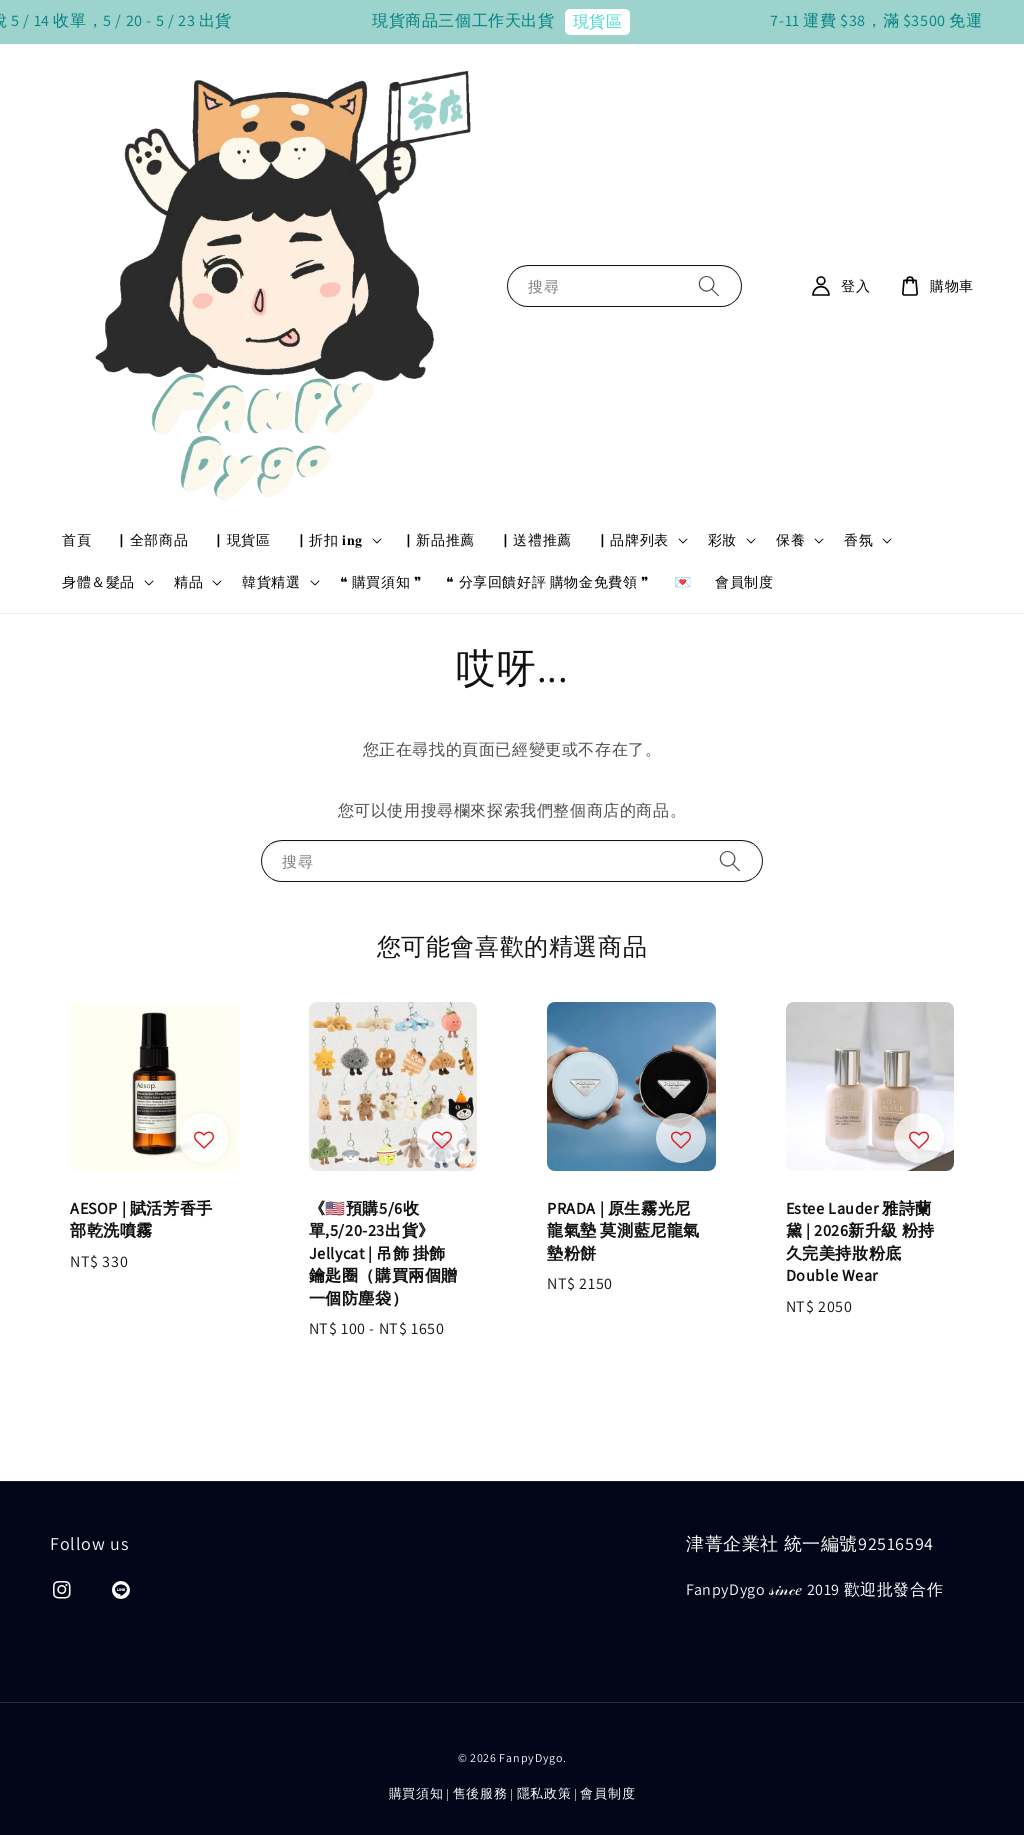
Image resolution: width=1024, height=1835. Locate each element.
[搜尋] (709, 285)
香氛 (858, 540)
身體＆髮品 (98, 582)
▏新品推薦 (438, 540)
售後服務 (480, 1793)
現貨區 (641, 21)
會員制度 (744, 582)
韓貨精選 (271, 582)
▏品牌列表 (632, 540)
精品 (188, 582)
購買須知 (416, 1793)
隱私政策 (544, 1793)
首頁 (76, 540)
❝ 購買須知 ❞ (381, 582)
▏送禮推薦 (535, 540)
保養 (790, 540)
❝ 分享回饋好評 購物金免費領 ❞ (547, 582)
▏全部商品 (151, 540)
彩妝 (722, 540)
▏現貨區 (241, 540)
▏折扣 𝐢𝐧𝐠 (329, 540)
